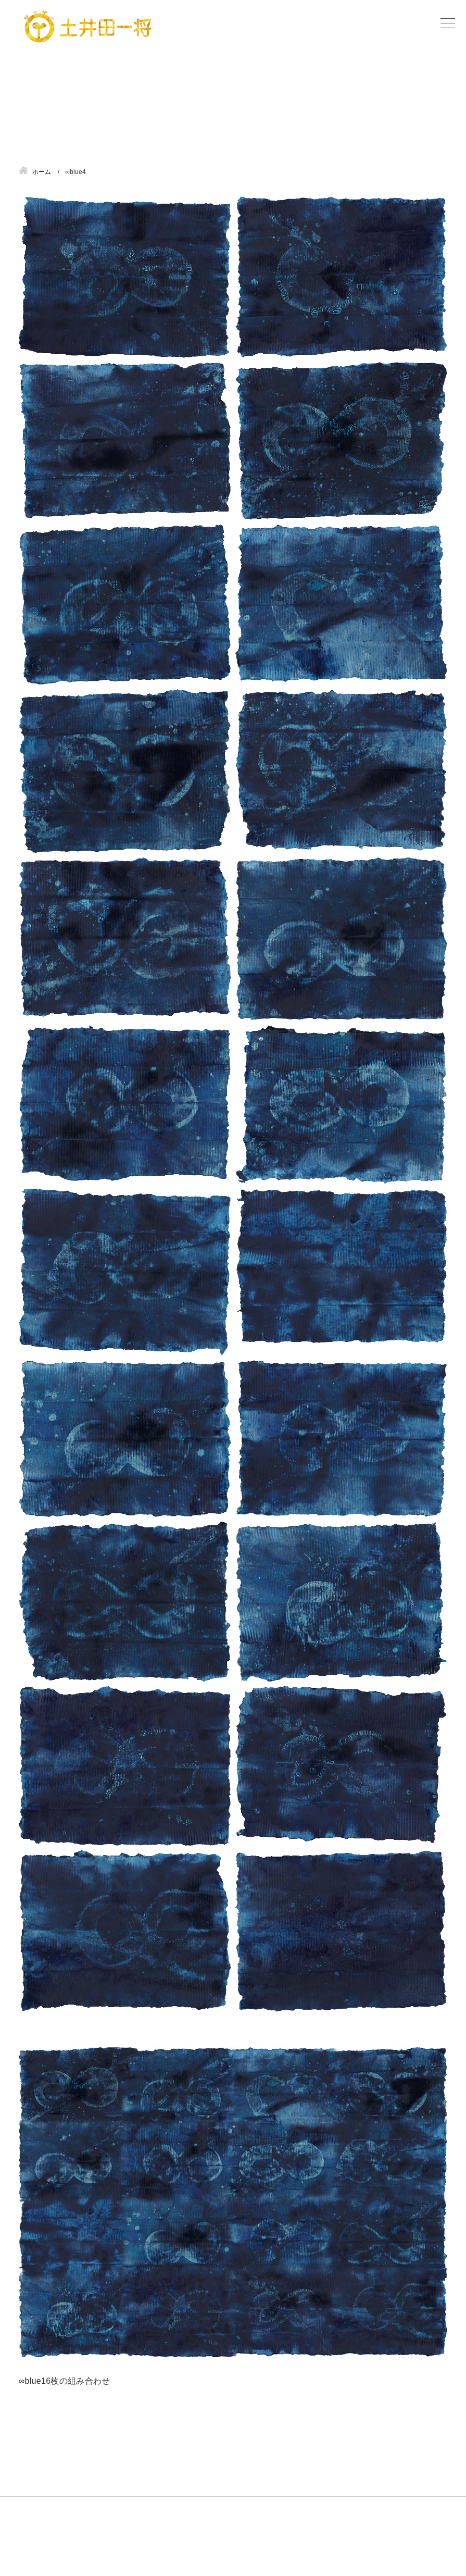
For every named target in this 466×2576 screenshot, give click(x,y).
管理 (440, 2544)
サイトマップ (296, 2544)
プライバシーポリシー (381, 2544)
